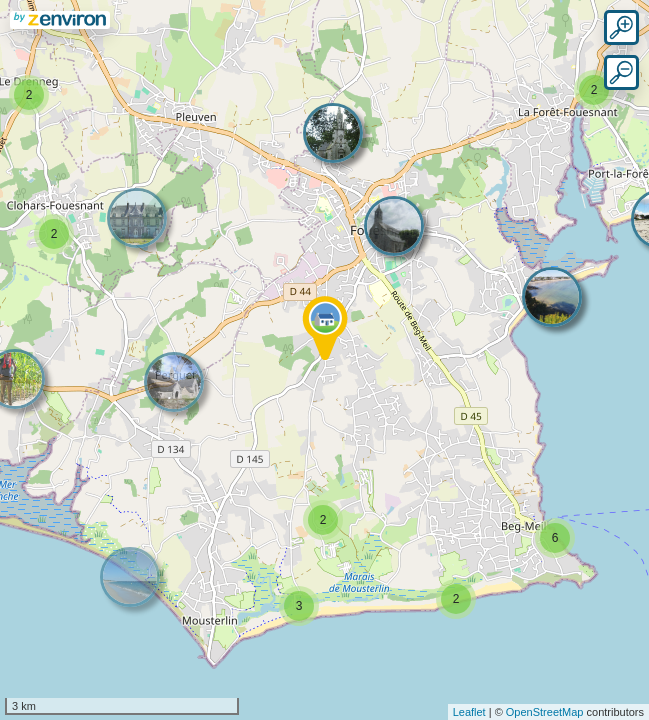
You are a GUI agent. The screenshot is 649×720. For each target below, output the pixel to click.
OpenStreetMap (545, 712)
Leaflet (469, 712)
